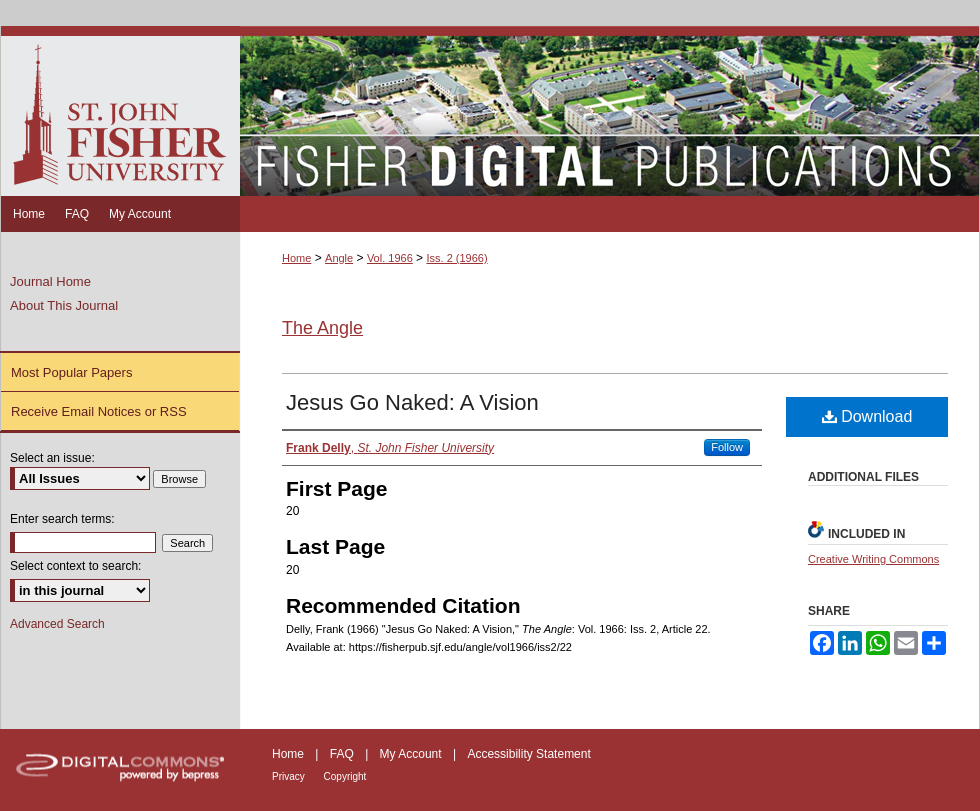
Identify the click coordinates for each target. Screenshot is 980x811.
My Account (412, 754)
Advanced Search (57, 624)
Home (296, 258)
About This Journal (64, 305)
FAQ (343, 754)
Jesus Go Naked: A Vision (412, 402)
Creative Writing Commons (873, 559)
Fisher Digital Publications (609, 111)
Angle (339, 258)
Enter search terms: (62, 519)
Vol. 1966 (390, 258)
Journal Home (50, 281)
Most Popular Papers (71, 372)
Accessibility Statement (528, 754)
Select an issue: (52, 458)
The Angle (322, 328)
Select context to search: (75, 566)
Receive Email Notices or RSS (99, 411)
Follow (727, 447)
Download (867, 416)
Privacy (290, 776)
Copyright (345, 776)
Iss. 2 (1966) (456, 258)
